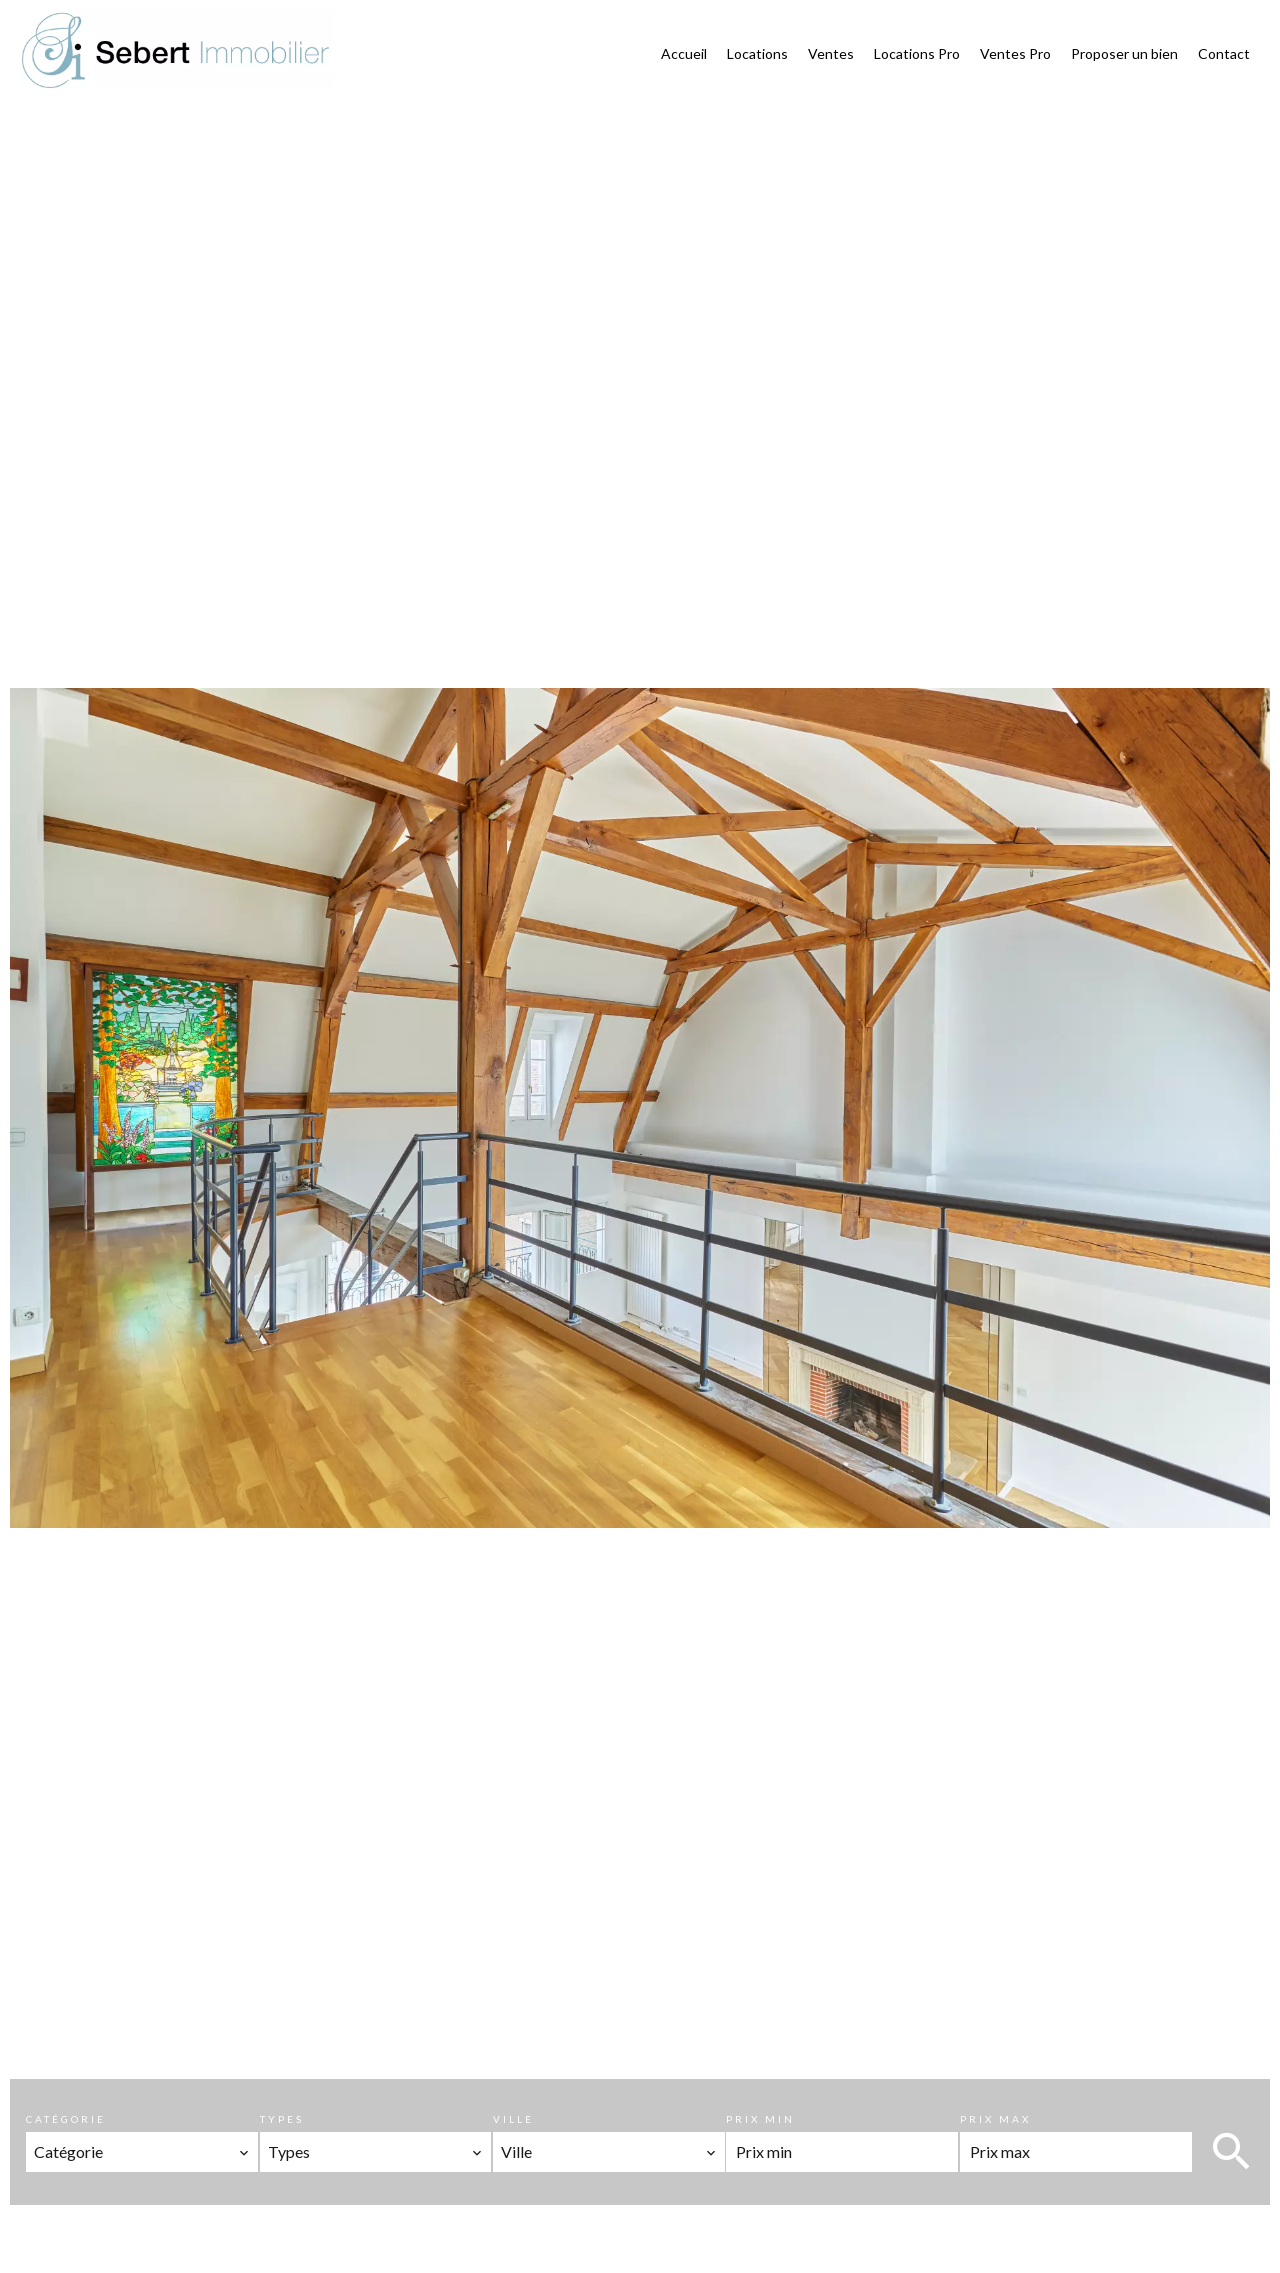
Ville (513, 2119)
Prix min (760, 2119)
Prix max (995, 2119)
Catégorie (66, 2119)
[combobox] (142, 2152)
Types (282, 2119)
